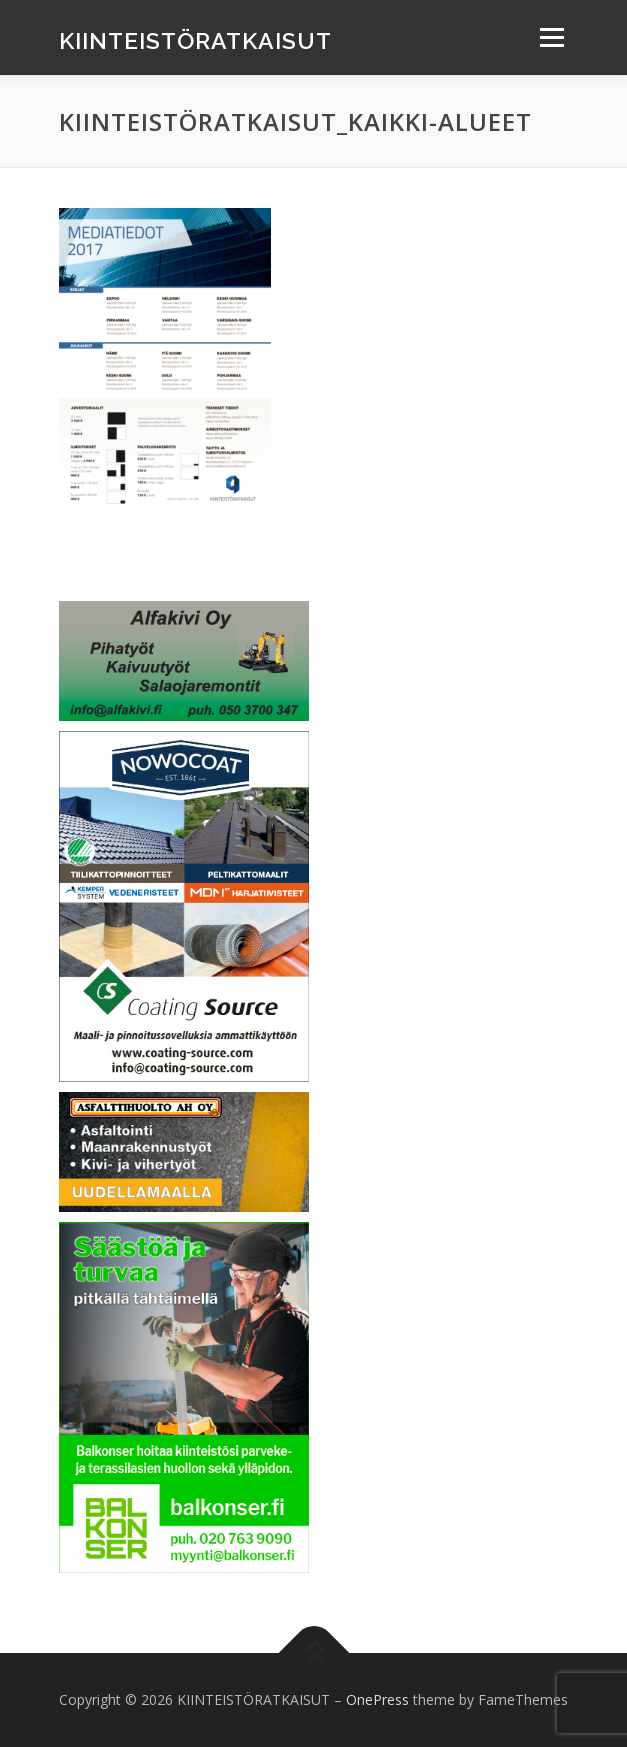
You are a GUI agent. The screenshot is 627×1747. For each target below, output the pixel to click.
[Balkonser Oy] (184, 1395)
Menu (550, 37)
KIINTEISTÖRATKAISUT (195, 39)
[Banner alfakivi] (184, 659)
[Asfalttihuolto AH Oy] (184, 1150)
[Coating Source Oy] (184, 904)
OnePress (377, 1699)
